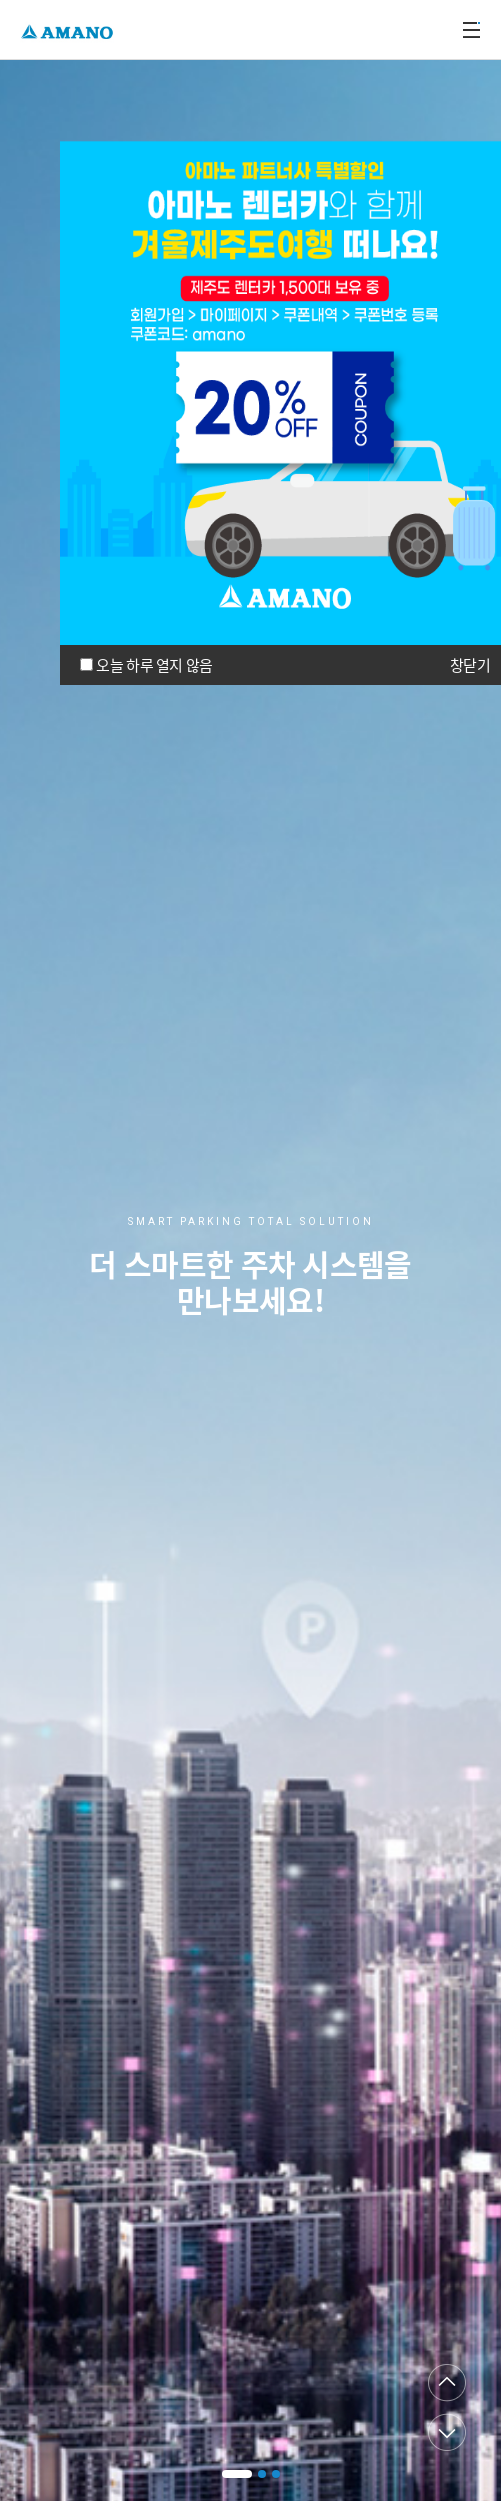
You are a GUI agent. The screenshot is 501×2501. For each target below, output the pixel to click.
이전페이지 (447, 2383)
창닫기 (470, 665)
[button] (237, 2474)
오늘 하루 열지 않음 (154, 665)
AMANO (69, 29)
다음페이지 (447, 2432)
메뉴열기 (471, 30)
